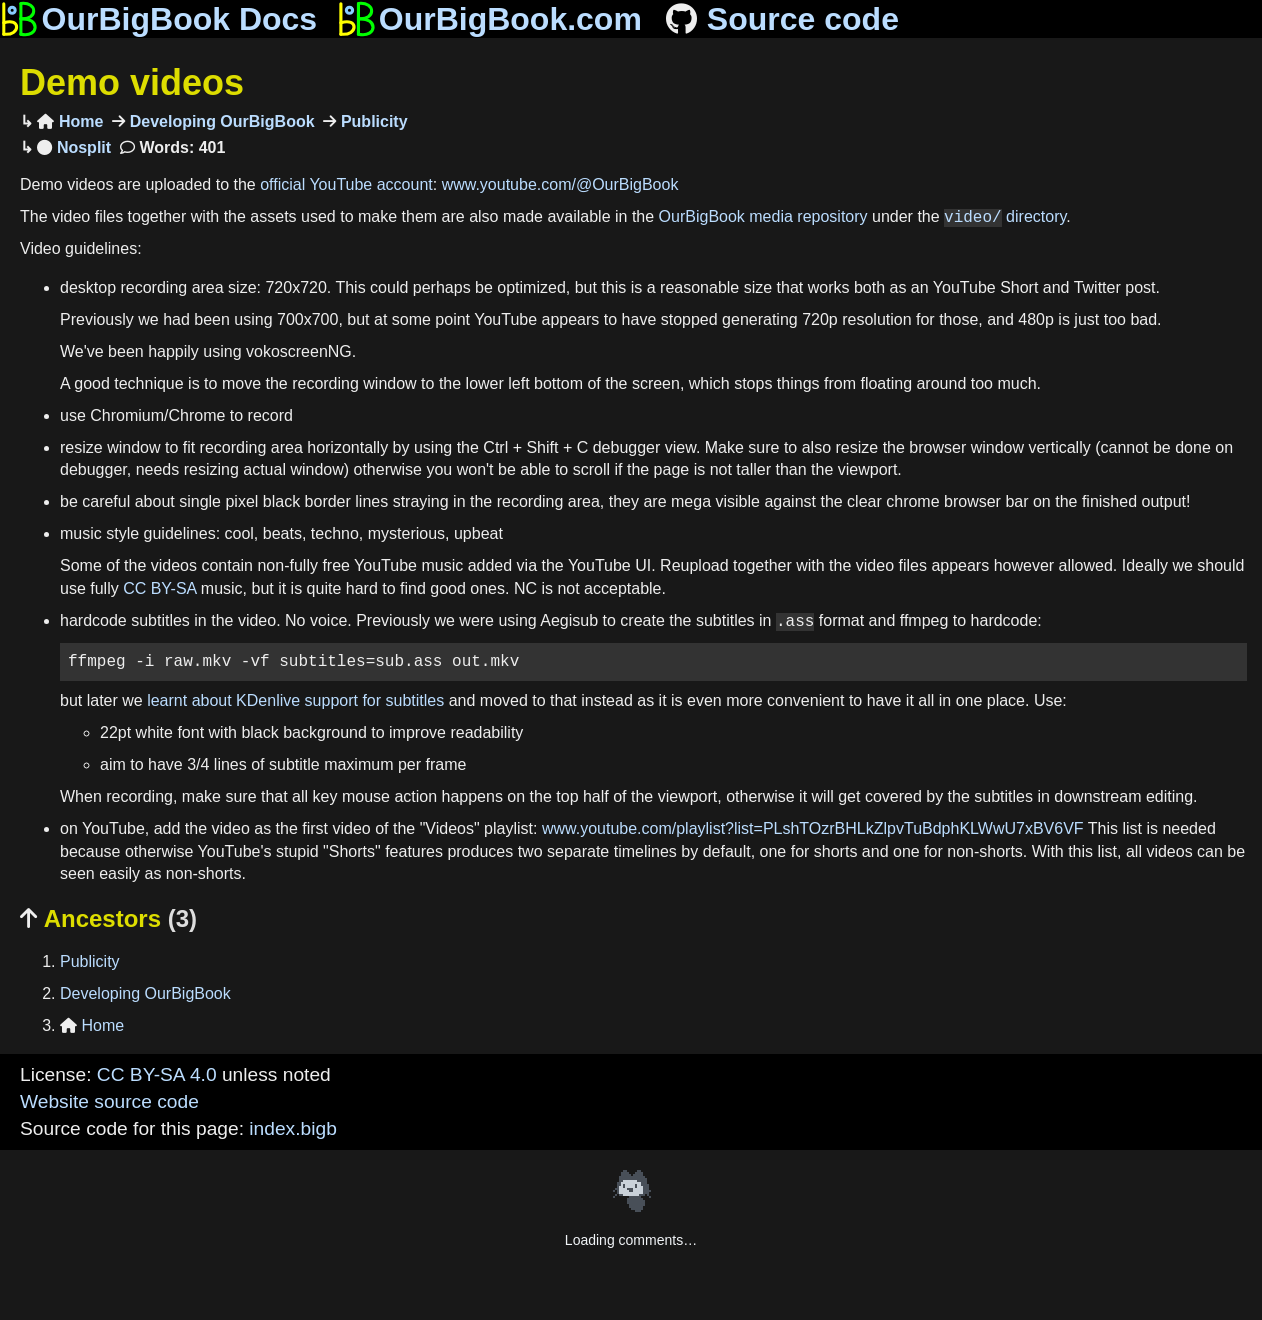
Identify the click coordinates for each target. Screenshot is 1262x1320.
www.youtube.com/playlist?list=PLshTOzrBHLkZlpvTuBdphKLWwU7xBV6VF (813, 828)
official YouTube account (346, 184)
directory (1005, 217)
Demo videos (132, 82)
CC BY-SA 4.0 (157, 1074)
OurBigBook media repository (763, 217)
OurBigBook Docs (158, 19)
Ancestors (108, 918)
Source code (780, 19)
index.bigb (292, 1128)
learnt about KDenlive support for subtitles (295, 700)
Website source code (109, 1101)
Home (70, 121)
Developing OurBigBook (219, 121)
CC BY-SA (159, 588)
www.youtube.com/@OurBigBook (560, 184)
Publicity (371, 121)
